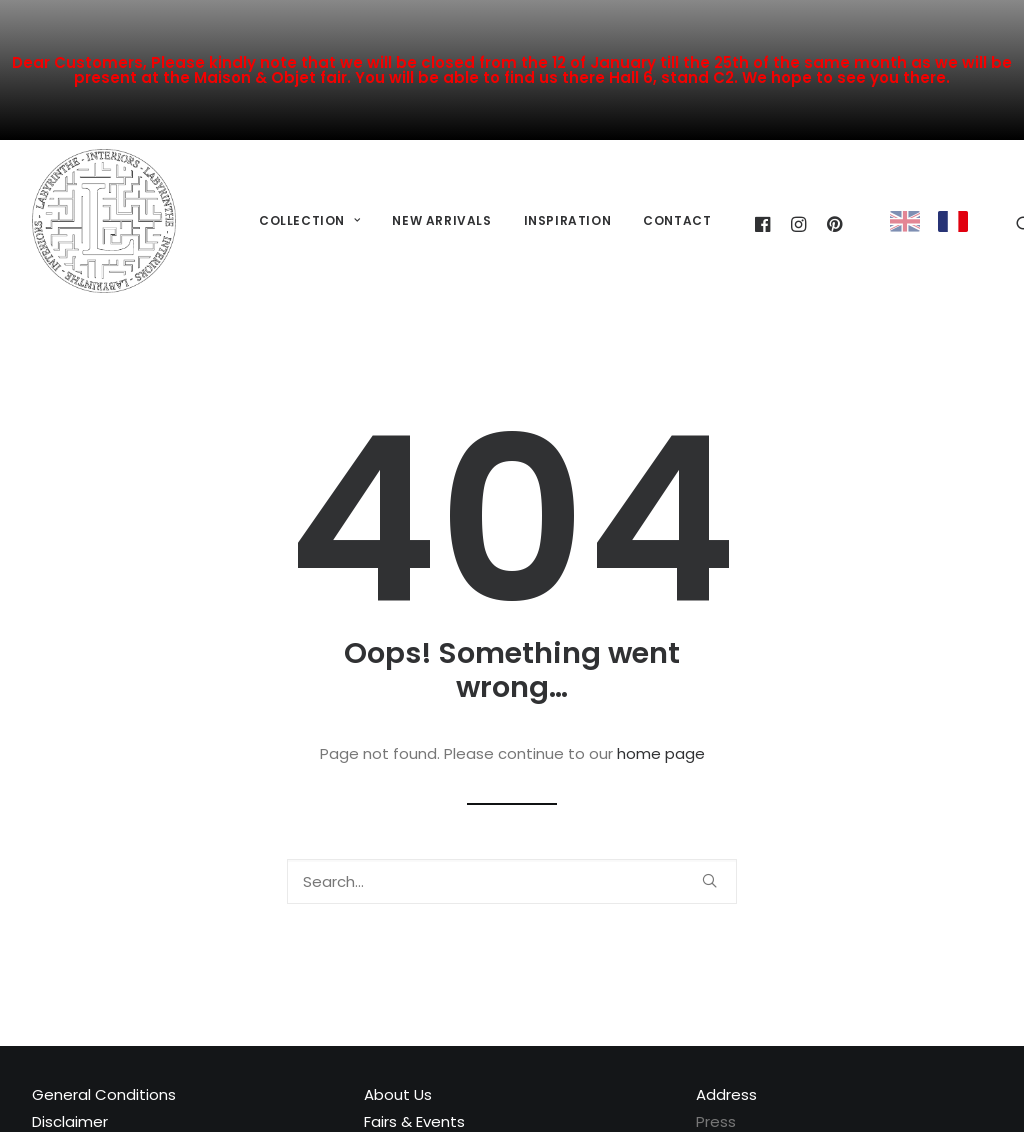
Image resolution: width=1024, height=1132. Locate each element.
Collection (309, 220)
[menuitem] (309, 221)
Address (726, 1094)
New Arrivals (441, 220)
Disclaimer (70, 1121)
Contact (677, 220)
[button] (709, 880)
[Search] (512, 881)
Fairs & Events (414, 1121)
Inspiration (568, 220)
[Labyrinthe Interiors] (104, 221)
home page (661, 753)
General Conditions (104, 1094)
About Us (398, 1094)
